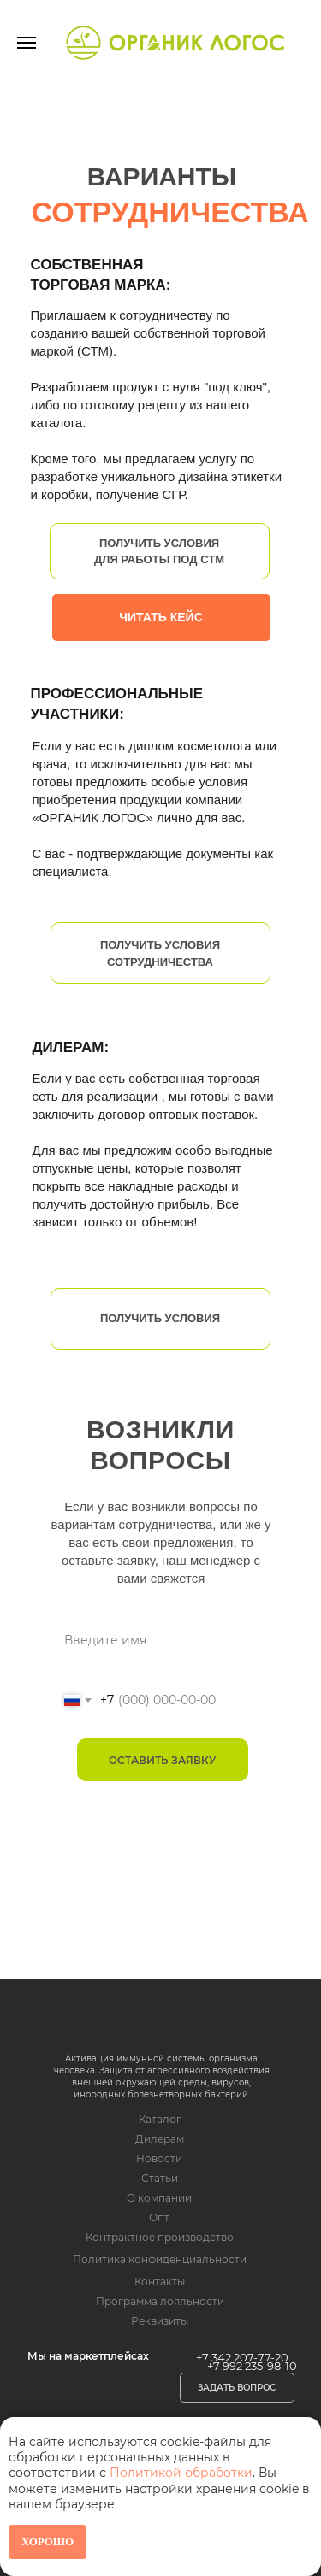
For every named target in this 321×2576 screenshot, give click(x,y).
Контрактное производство (160, 2237)
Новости (159, 2158)
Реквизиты (159, 2320)
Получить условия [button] (160, 1318)
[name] (162, 1640)
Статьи (159, 2178)
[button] (237, 2388)
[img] (152, 2020)
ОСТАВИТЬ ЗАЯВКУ (162, 1760)
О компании (159, 2197)
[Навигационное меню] (26, 43)
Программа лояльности (160, 2301)
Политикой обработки (181, 2472)
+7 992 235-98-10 (252, 2366)
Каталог (160, 2119)
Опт (159, 2217)
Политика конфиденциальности (160, 2259)
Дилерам (159, 2138)
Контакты (159, 2281)
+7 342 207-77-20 (242, 2357)
